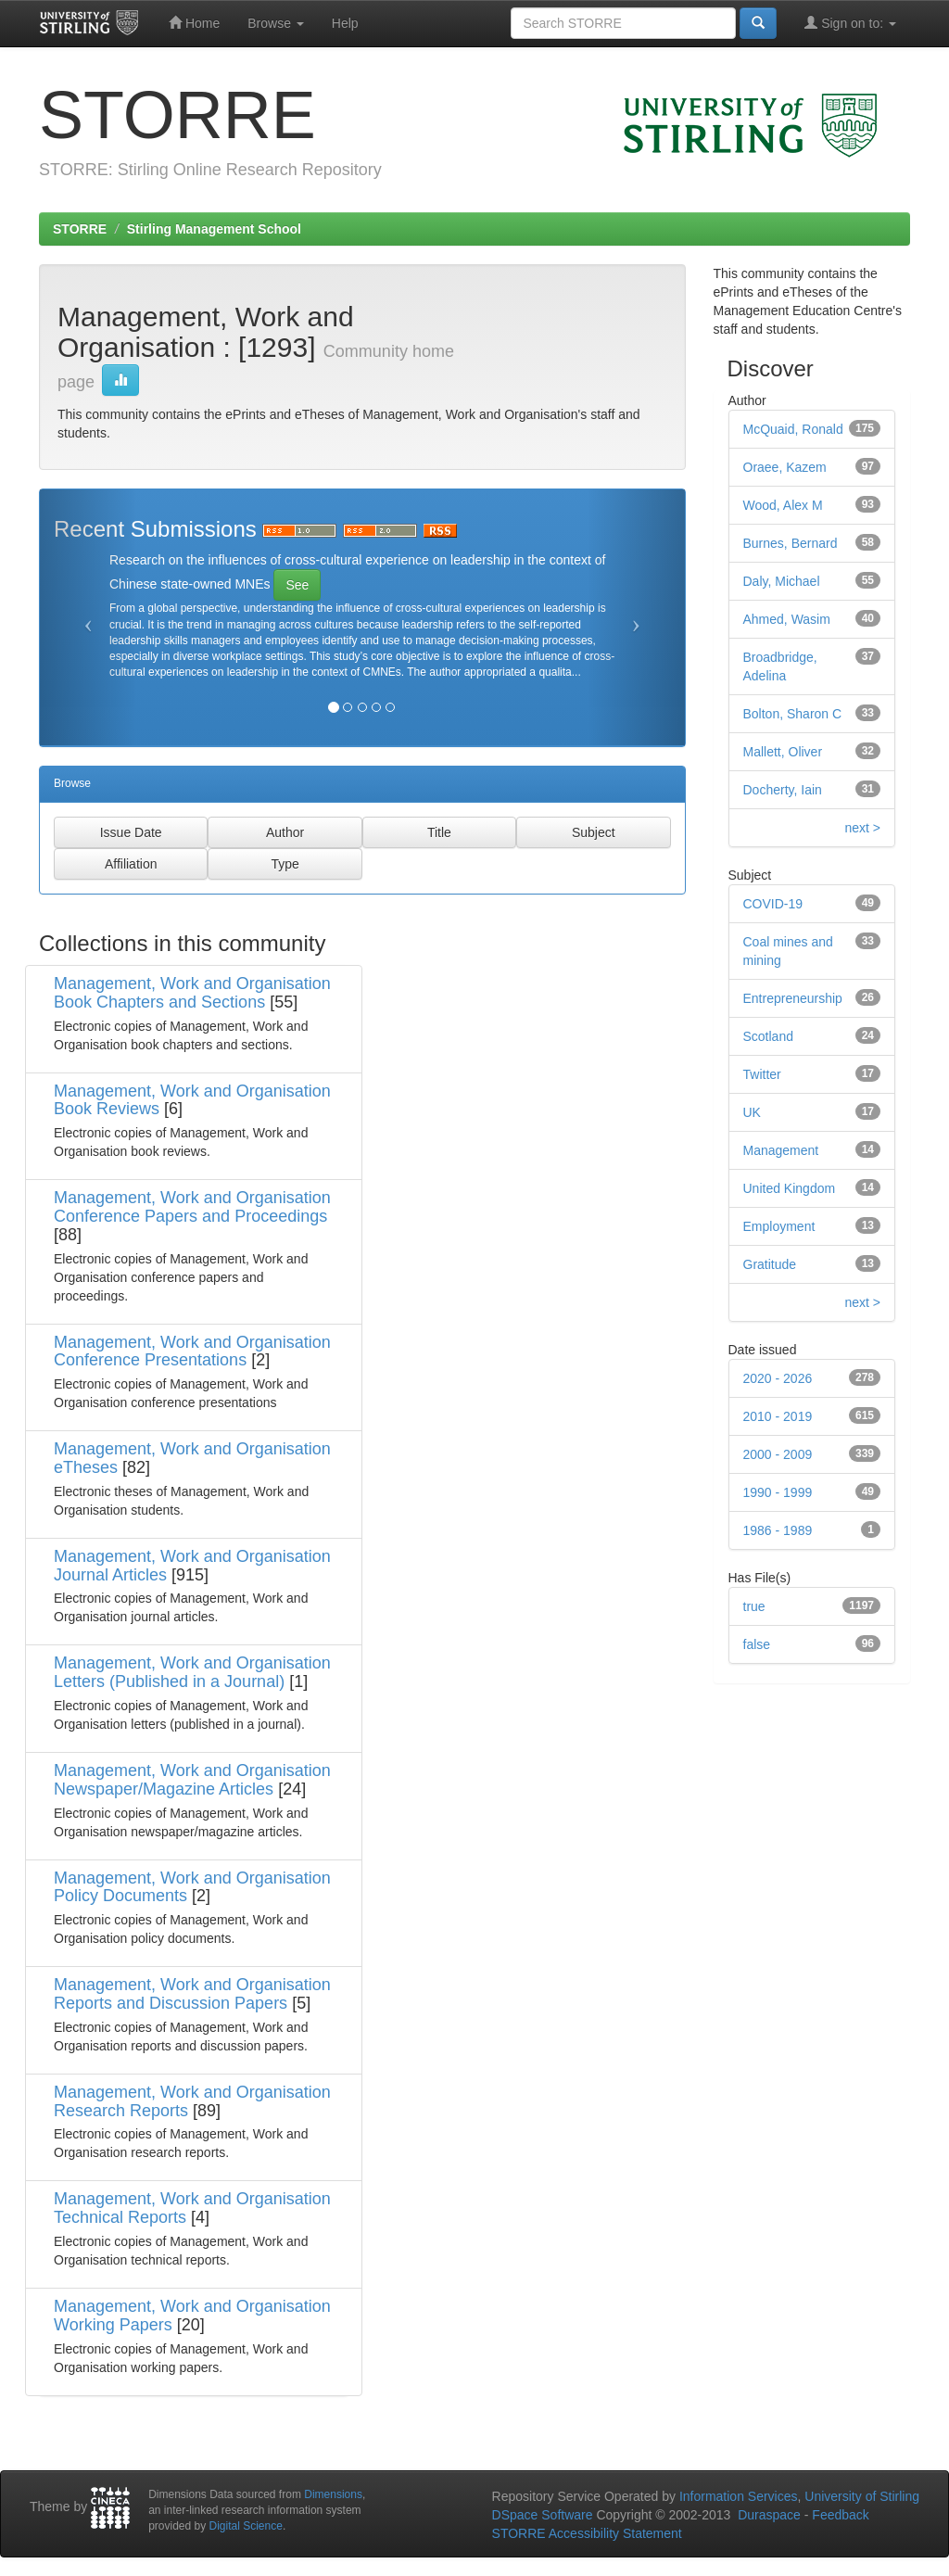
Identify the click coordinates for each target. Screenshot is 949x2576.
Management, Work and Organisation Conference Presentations (192, 1351)
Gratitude (770, 1264)
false (757, 1644)
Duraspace (769, 2514)
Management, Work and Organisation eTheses (192, 1458)
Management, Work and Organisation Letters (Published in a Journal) (192, 1672)
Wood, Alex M (783, 505)
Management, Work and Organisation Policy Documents (192, 1887)
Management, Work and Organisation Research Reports (192, 2101)
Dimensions (333, 2494)
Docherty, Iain (782, 789)
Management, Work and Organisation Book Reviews (192, 1100)
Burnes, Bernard (790, 543)
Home (194, 23)
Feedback (840, 2514)
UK (752, 1112)
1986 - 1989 (778, 1530)
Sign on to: (850, 23)
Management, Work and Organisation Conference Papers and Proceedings (192, 1206)
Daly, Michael (781, 581)
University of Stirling (861, 2496)
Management (781, 1150)
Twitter (762, 1074)
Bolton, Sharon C (792, 713)
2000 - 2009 (778, 1454)
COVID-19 (773, 903)
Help (345, 23)
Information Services (738, 2496)
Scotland (768, 1036)
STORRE (80, 229)
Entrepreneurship (792, 998)
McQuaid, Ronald (793, 429)
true (754, 1606)
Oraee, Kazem (785, 467)
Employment (779, 1226)
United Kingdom (789, 1188)
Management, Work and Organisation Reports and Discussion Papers (192, 1993)
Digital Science (246, 2525)
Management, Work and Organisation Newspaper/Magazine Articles (192, 1779)
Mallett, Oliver (783, 751)
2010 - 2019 (778, 1416)
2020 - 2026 (778, 1378)
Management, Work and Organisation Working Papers (192, 2315)
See (297, 584)
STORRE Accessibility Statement (587, 2533)
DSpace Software (542, 2514)
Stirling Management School (214, 229)
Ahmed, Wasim (786, 619)
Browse (275, 23)
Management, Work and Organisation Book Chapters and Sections (192, 992)
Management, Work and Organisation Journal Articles (192, 1565)
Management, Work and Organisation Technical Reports (192, 2208)
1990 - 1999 (778, 1492)
